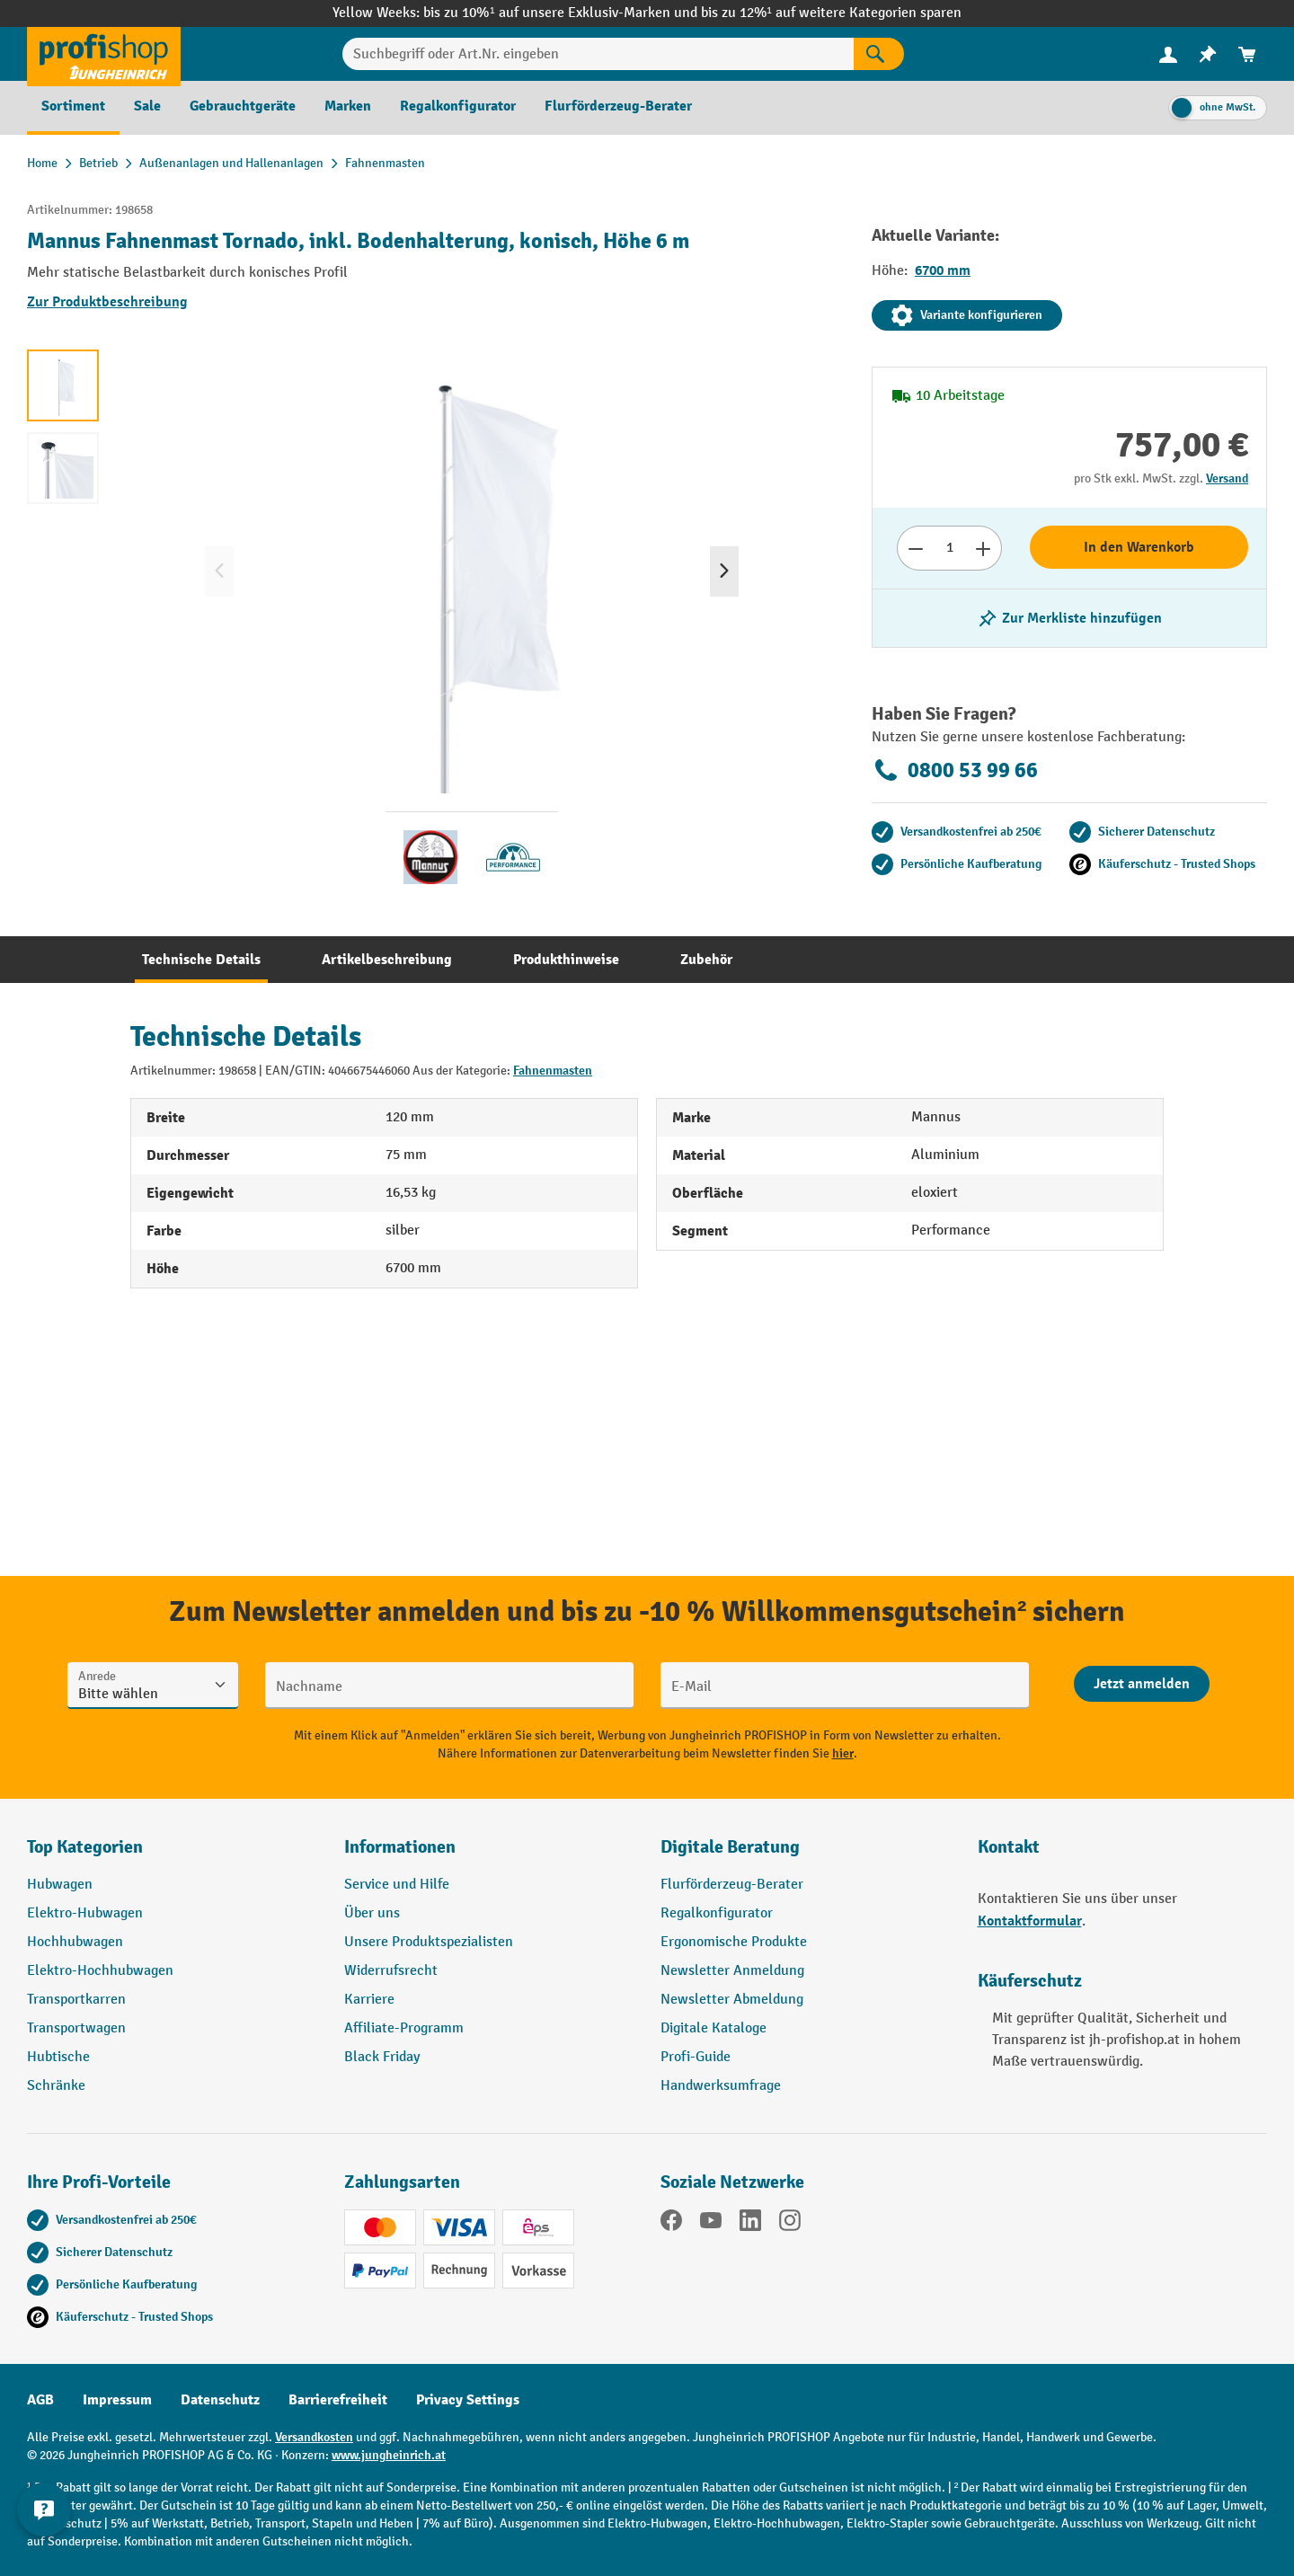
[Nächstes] (724, 571)
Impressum (117, 2400)
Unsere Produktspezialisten (428, 1942)
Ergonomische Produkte (733, 1942)
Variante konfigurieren (966, 315)
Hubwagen (60, 1884)
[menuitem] (1168, 54)
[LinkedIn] (750, 2223)
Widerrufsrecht (391, 1970)
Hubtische (58, 2057)
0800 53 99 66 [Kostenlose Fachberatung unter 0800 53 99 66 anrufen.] (955, 770)
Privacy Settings (467, 2400)
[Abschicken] (1142, 1684)
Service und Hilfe (396, 1884)
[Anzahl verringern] (915, 548)
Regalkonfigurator (716, 1913)
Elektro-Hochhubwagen (100, 1970)
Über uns (372, 1913)
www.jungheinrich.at (389, 2455)
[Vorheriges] (219, 571)
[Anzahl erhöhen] (983, 548)
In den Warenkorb (1139, 547)
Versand (1227, 478)
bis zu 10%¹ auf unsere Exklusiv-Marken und (561, 13)
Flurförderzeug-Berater (731, 1884)
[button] (805, 1854)
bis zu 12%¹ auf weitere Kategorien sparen (831, 13)
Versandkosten (314, 2437)
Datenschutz (220, 2400)
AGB (40, 2400)
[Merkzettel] (1208, 54)
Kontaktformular (1030, 1921)
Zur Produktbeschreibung (107, 302)
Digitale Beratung (730, 1847)
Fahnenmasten (552, 1070)
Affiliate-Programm (404, 2028)
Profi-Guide (695, 2057)
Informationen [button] (400, 1847)
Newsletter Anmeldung (732, 1970)
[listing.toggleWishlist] (1069, 618)
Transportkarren (76, 1999)
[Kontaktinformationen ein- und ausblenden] (45, 2531)
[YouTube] (711, 2223)
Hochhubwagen (75, 1942)
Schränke (56, 2085)
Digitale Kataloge (713, 2028)
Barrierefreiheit (337, 2400)
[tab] (201, 959)
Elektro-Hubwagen (85, 1913)
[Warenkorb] (1247, 54)
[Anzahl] (949, 548)
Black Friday (382, 2057)
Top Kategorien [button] (85, 1847)
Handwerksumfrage (720, 2085)
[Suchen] (879, 54)
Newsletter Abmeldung (731, 1999)
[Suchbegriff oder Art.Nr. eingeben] (598, 54)
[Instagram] (790, 2223)
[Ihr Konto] (1168, 53)
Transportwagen (76, 2028)
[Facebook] (671, 2223)
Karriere (369, 1999)
